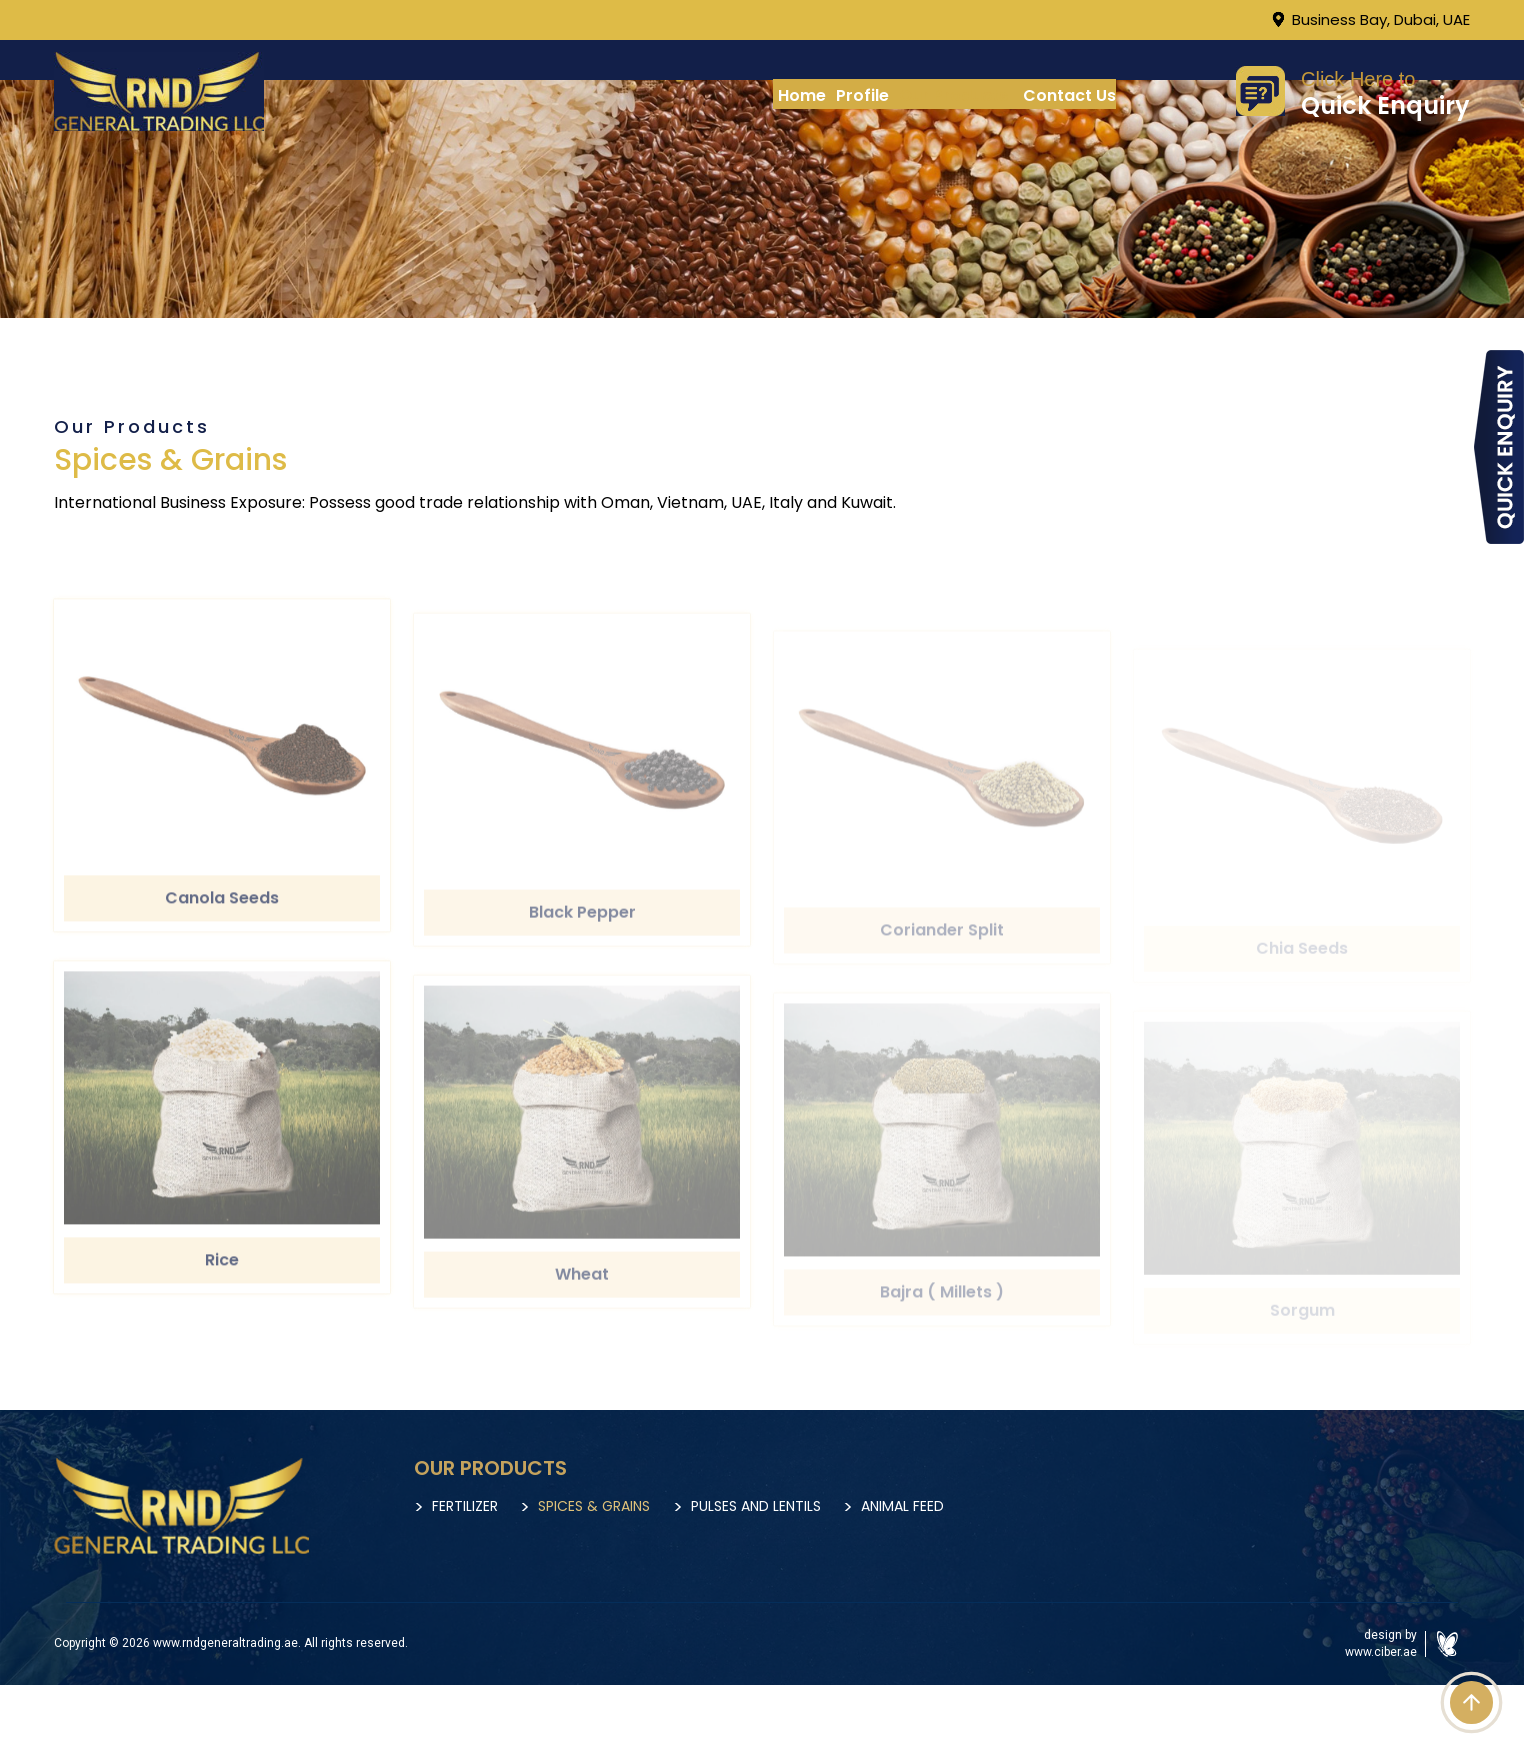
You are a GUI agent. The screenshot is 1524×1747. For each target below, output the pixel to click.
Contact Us (1069, 95)
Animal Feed (983, 1506)
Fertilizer (465, 1506)
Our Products (953, 95)
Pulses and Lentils (810, 1506)
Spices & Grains (621, 1506)
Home (801, 95)
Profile (861, 95)
